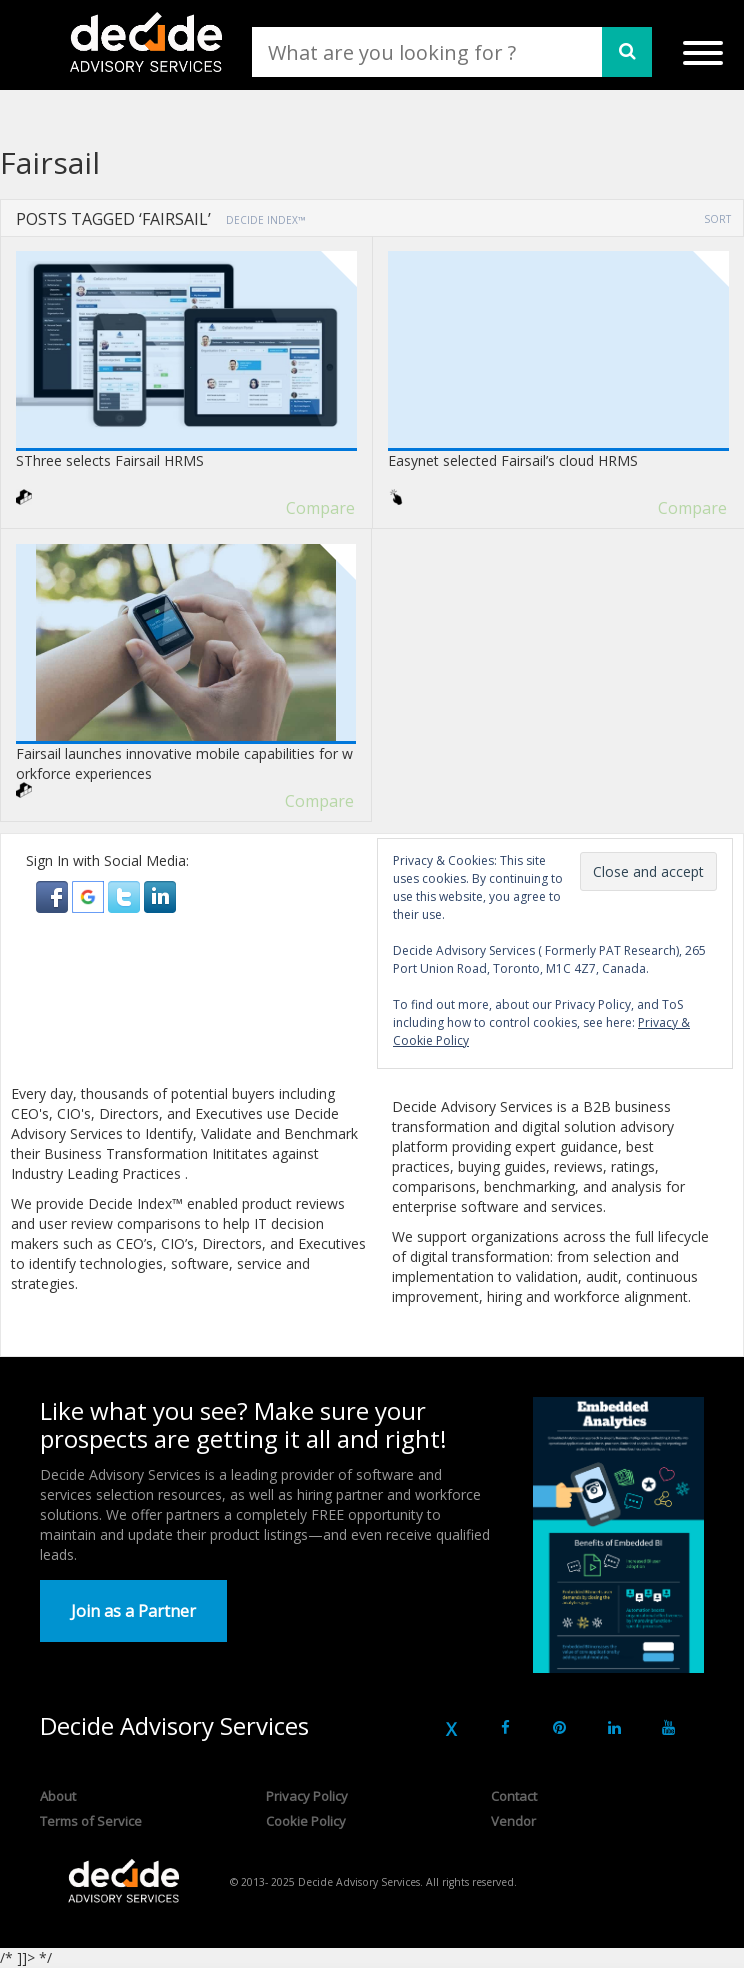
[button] (54, 895)
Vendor (513, 1821)
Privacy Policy (307, 1796)
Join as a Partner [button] (133, 1611)
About (58, 1796)
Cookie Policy (306, 1821)
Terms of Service (91, 1821)
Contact (514, 1796)
